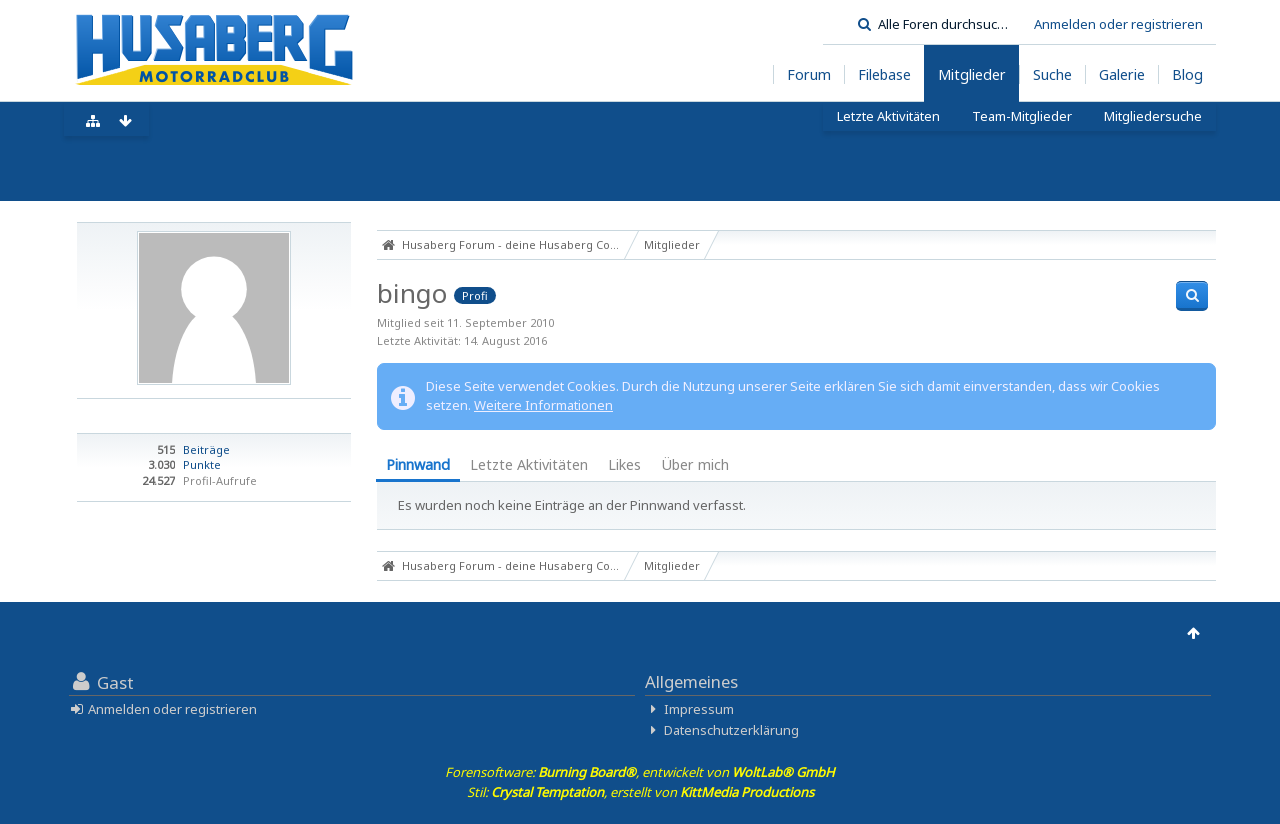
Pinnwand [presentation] (418, 464)
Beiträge (206, 449)
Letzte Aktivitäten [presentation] (529, 464)
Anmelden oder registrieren (1118, 24)
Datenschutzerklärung (731, 730)
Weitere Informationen (543, 405)
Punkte (202, 464)
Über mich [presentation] (695, 464)
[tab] (418, 466)
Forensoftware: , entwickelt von (640, 772)
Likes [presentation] (624, 464)
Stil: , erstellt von (640, 792)
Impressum (699, 709)
